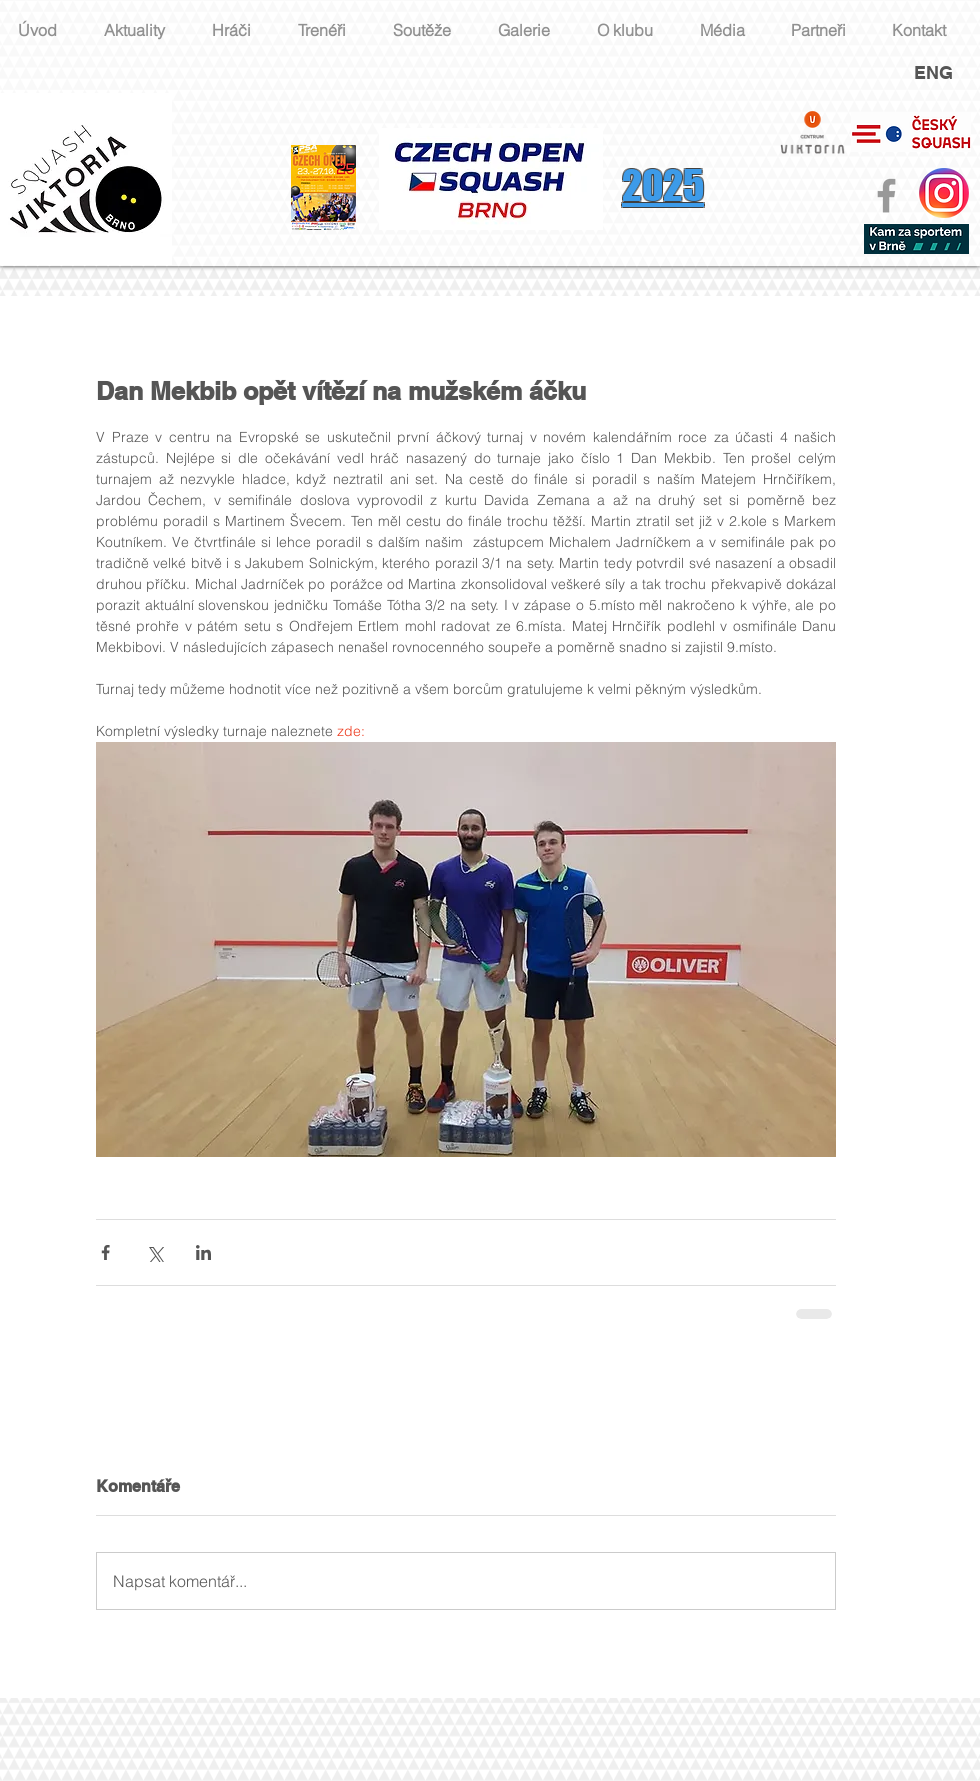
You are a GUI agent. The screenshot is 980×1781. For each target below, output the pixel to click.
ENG (933, 72)
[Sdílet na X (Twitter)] (154, 1252)
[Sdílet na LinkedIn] (203, 1252)
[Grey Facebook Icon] (886, 195)
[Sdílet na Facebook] (105, 1252)
